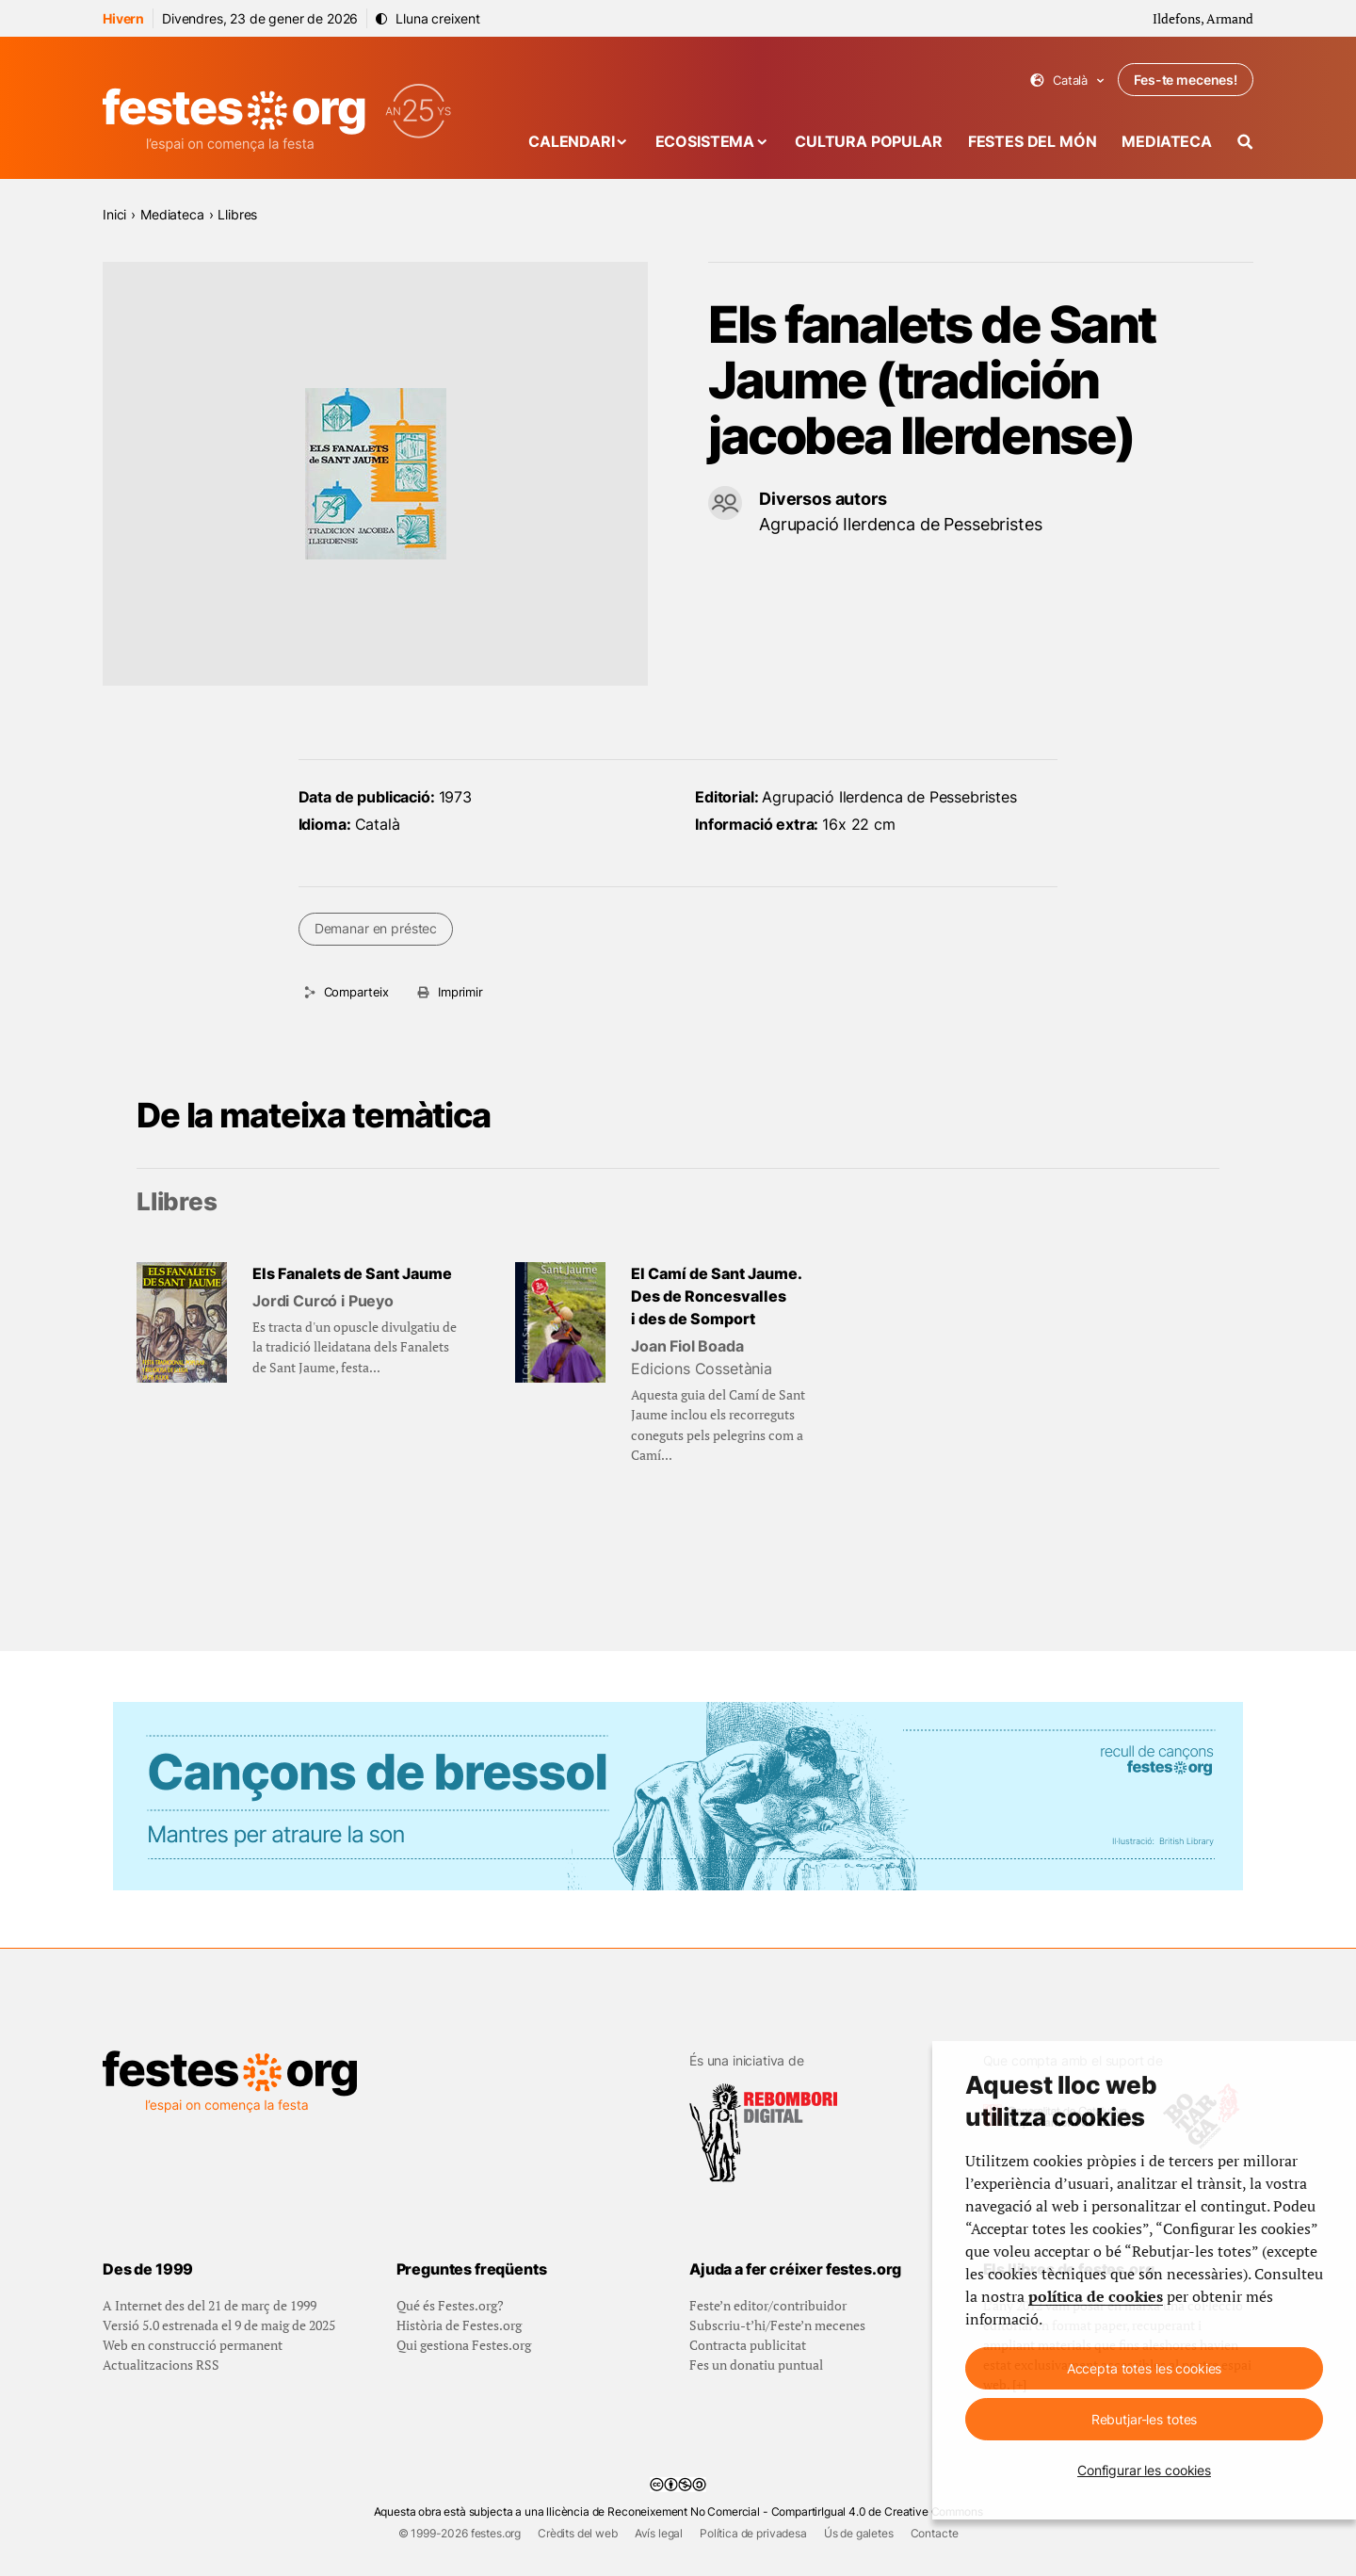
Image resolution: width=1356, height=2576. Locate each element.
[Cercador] (1245, 142)
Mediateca (1167, 141)
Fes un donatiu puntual (756, 2364)
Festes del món (1032, 141)
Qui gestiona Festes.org (463, 2345)
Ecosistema (704, 141)
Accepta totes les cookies (1144, 2368)
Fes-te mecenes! (1185, 80)
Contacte (935, 2533)
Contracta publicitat (747, 2345)
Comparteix (356, 991)
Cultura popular (869, 141)
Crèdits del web (578, 2533)
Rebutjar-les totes (1144, 2419)
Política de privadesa (753, 2533)
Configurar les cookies (1144, 2470)
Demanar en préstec (376, 928)
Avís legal (659, 2533)
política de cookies (1095, 2296)
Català (1067, 80)
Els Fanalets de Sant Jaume (352, 1273)
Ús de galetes (859, 2533)
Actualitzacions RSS (161, 2364)
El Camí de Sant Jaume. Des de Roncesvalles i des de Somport (716, 1296)
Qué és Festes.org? (450, 2305)
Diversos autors (823, 499)
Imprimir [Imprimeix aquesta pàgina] (460, 991)
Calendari (571, 141)
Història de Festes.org (459, 2325)
